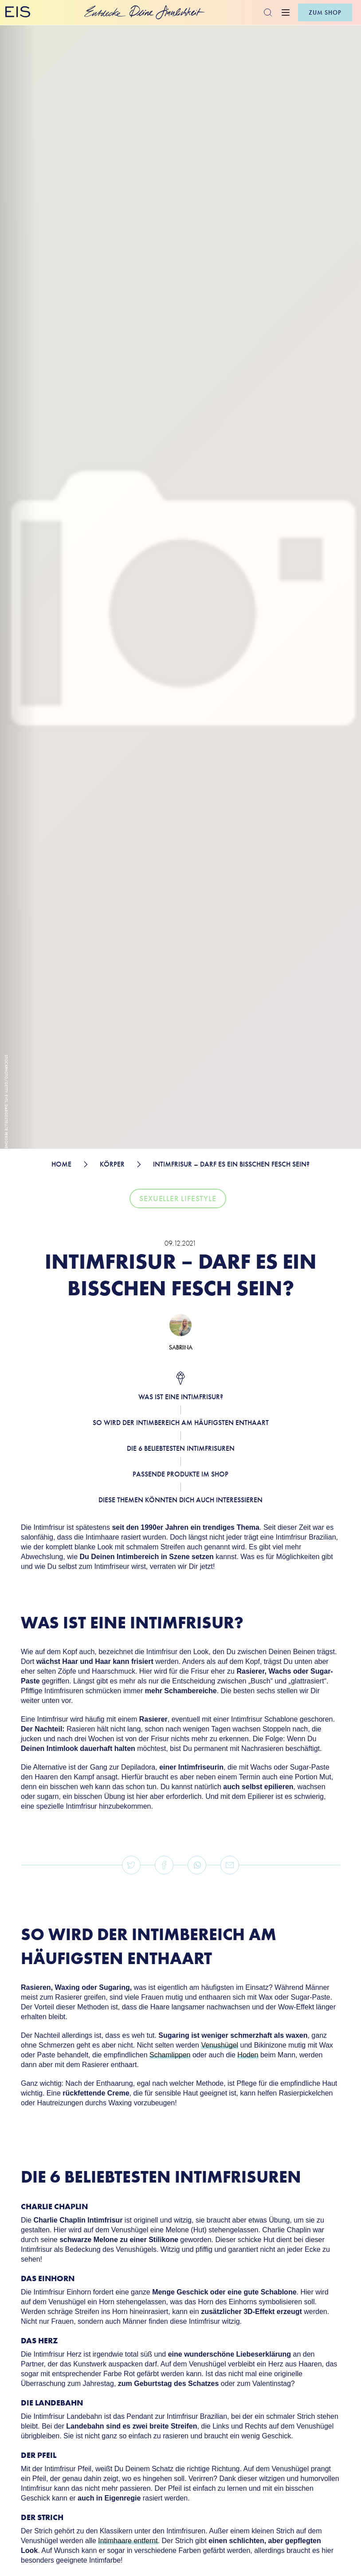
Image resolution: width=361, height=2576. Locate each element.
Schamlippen (170, 2055)
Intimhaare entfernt (127, 2540)
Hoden (247, 2055)
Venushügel (219, 2045)
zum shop (325, 12)
